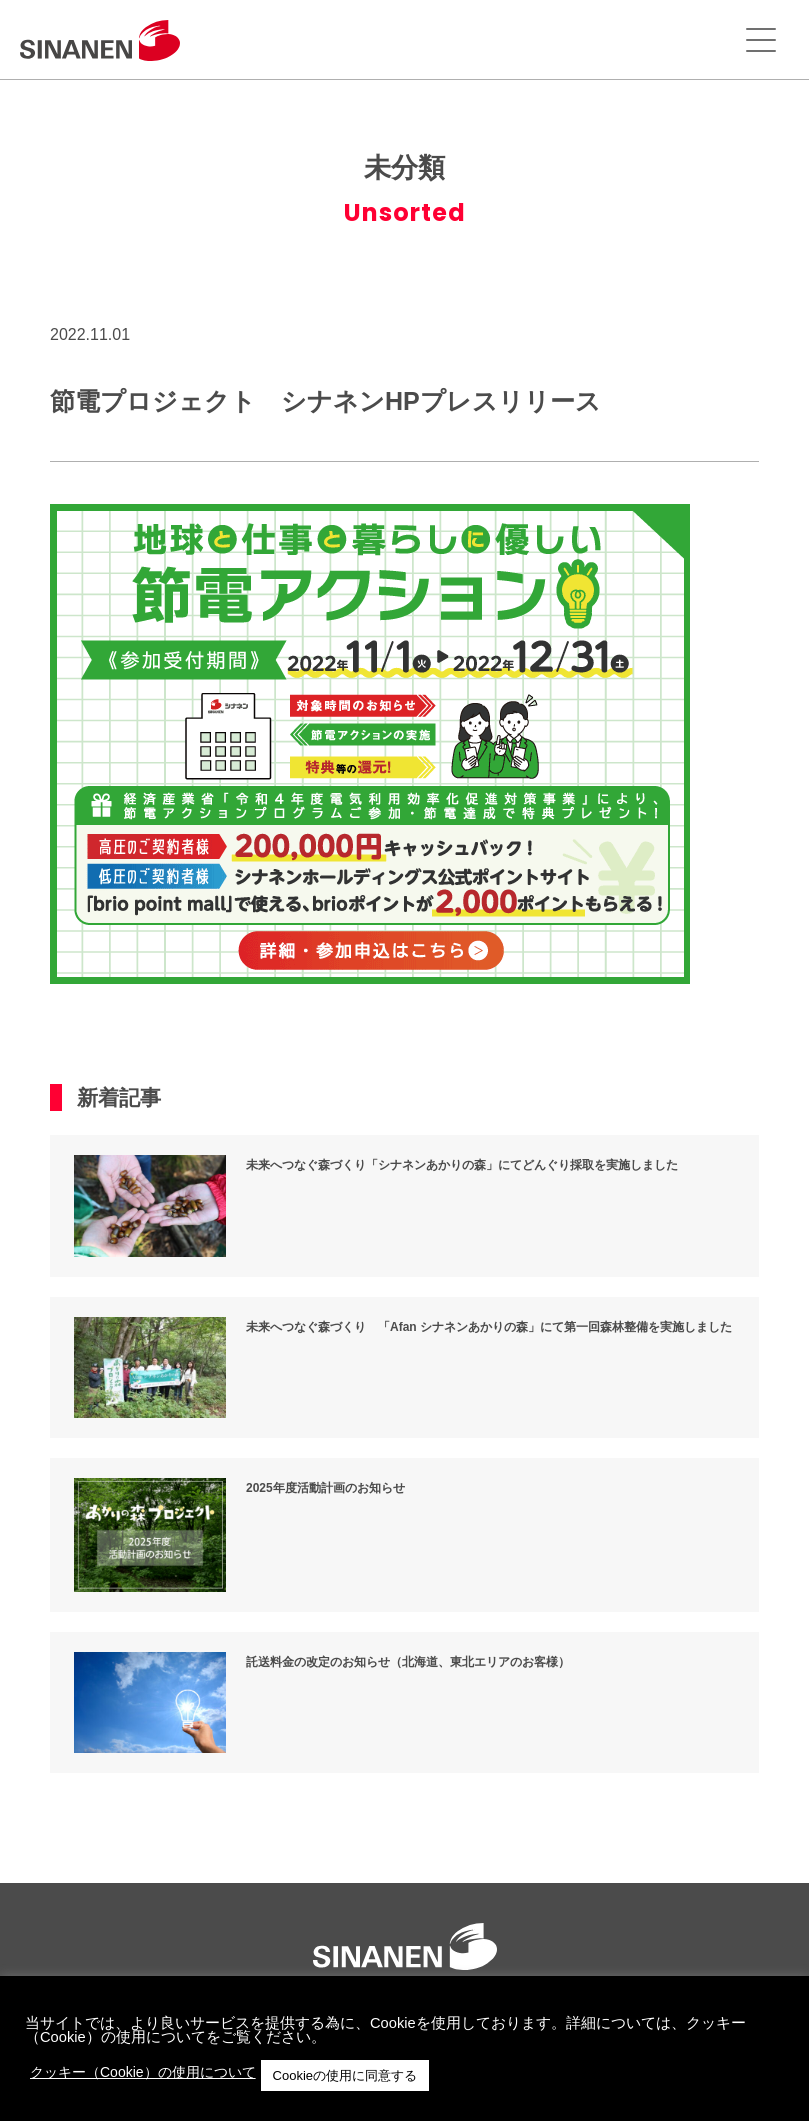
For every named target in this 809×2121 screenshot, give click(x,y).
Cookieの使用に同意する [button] (345, 2075)
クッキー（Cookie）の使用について (143, 2072)
